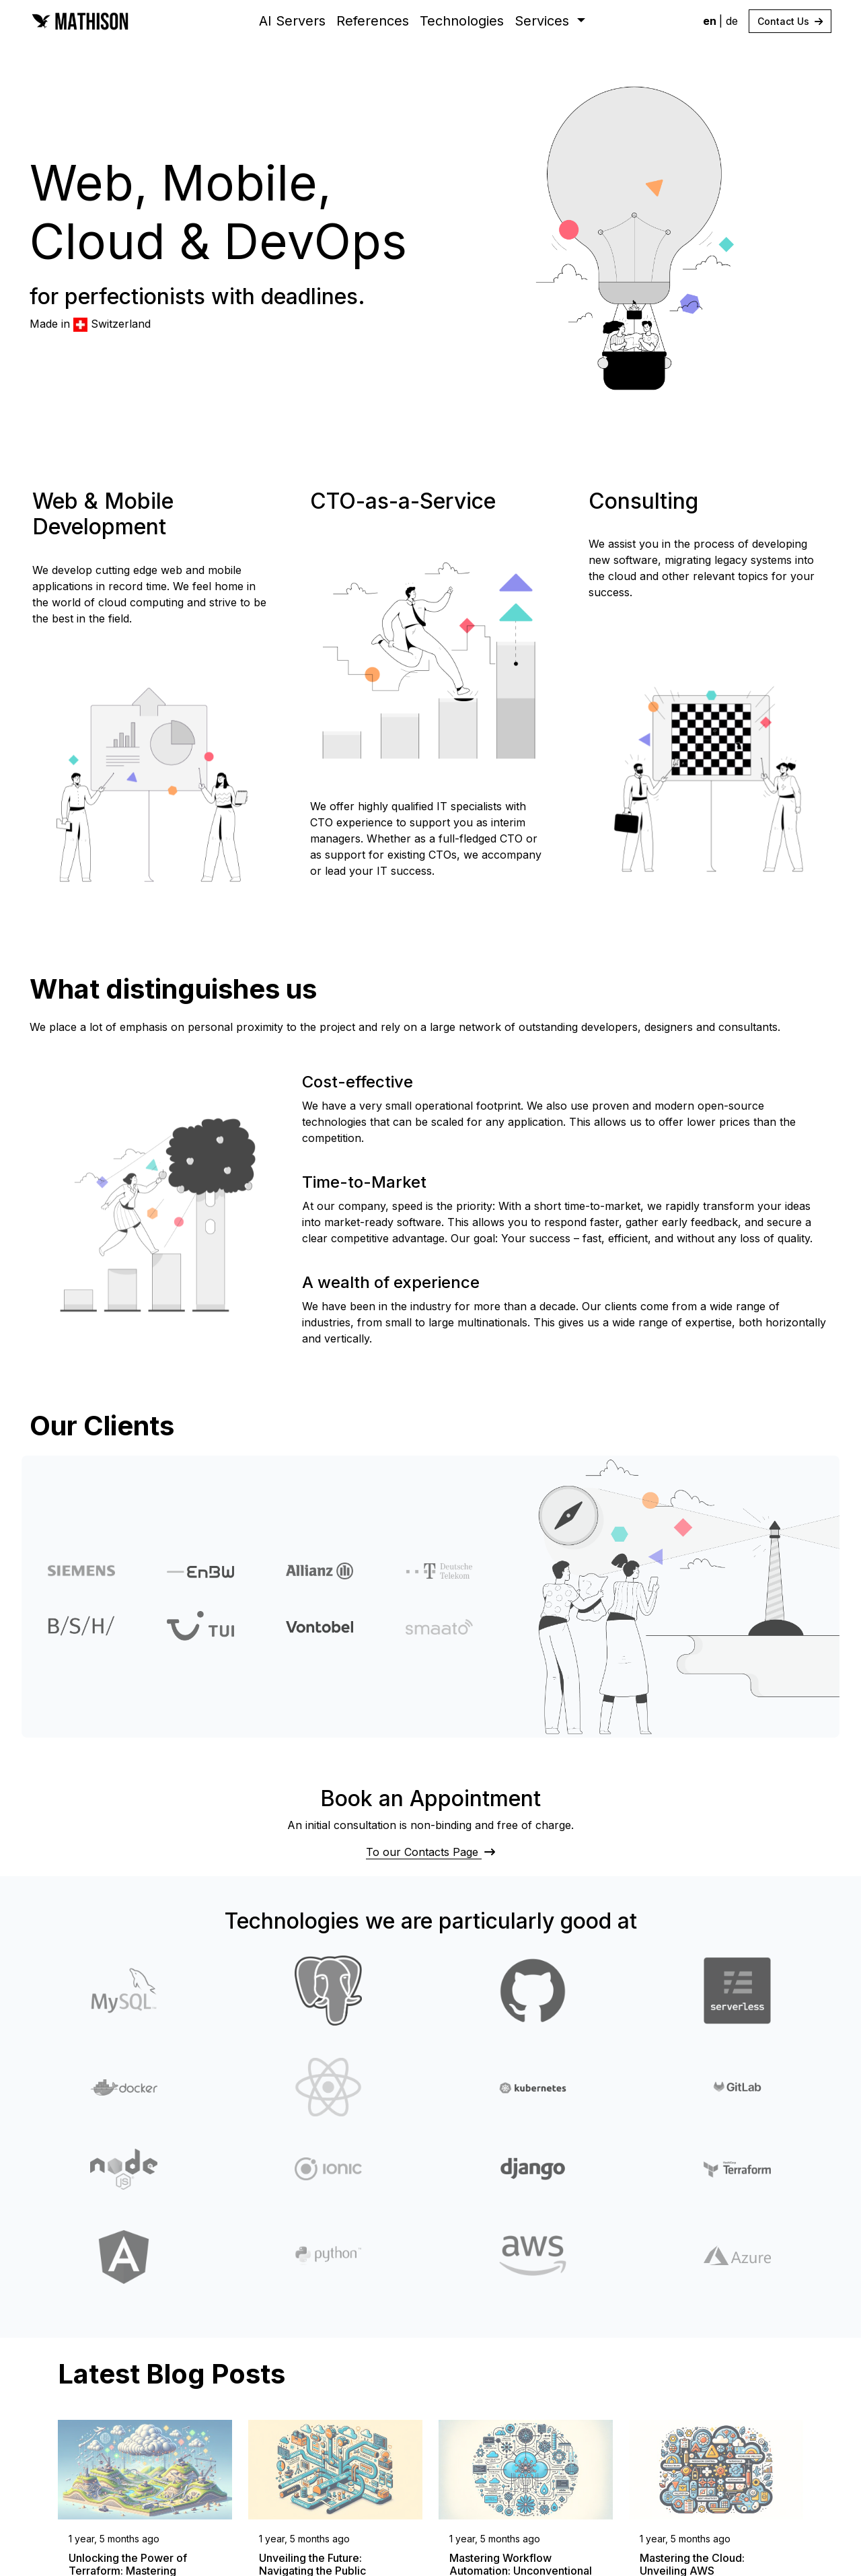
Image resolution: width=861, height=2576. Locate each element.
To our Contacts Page (430, 1852)
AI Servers (292, 21)
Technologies (462, 21)
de (732, 21)
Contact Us (790, 21)
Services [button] (544, 21)
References (372, 21)
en (711, 21)
